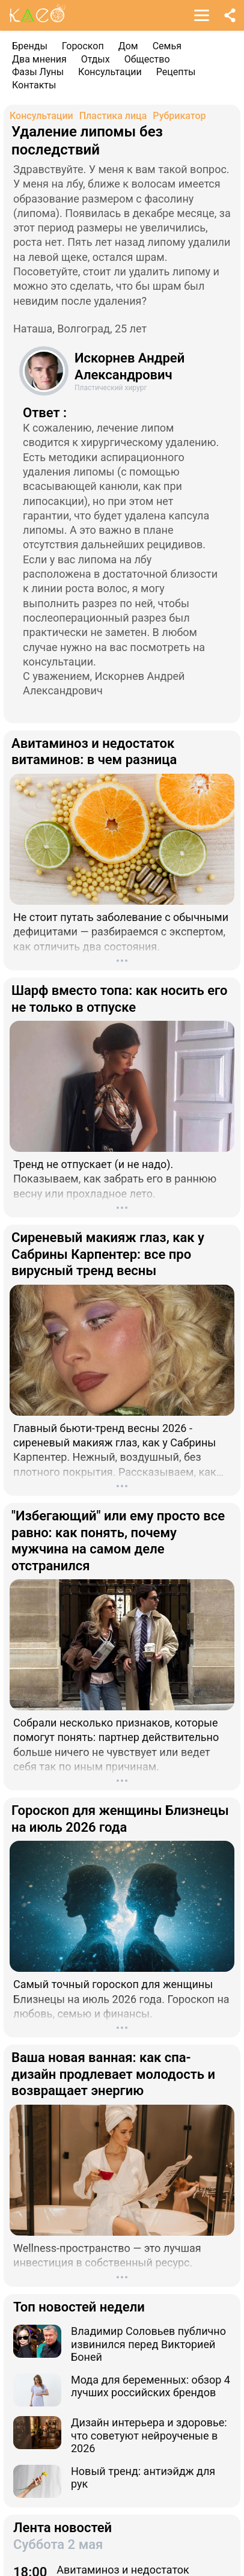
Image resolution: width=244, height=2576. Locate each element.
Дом (128, 46)
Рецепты (176, 72)
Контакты (34, 85)
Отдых (95, 59)
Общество (147, 59)
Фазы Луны (38, 72)
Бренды (29, 46)
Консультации (110, 72)
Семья (167, 46)
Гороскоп (83, 46)
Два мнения (39, 59)
